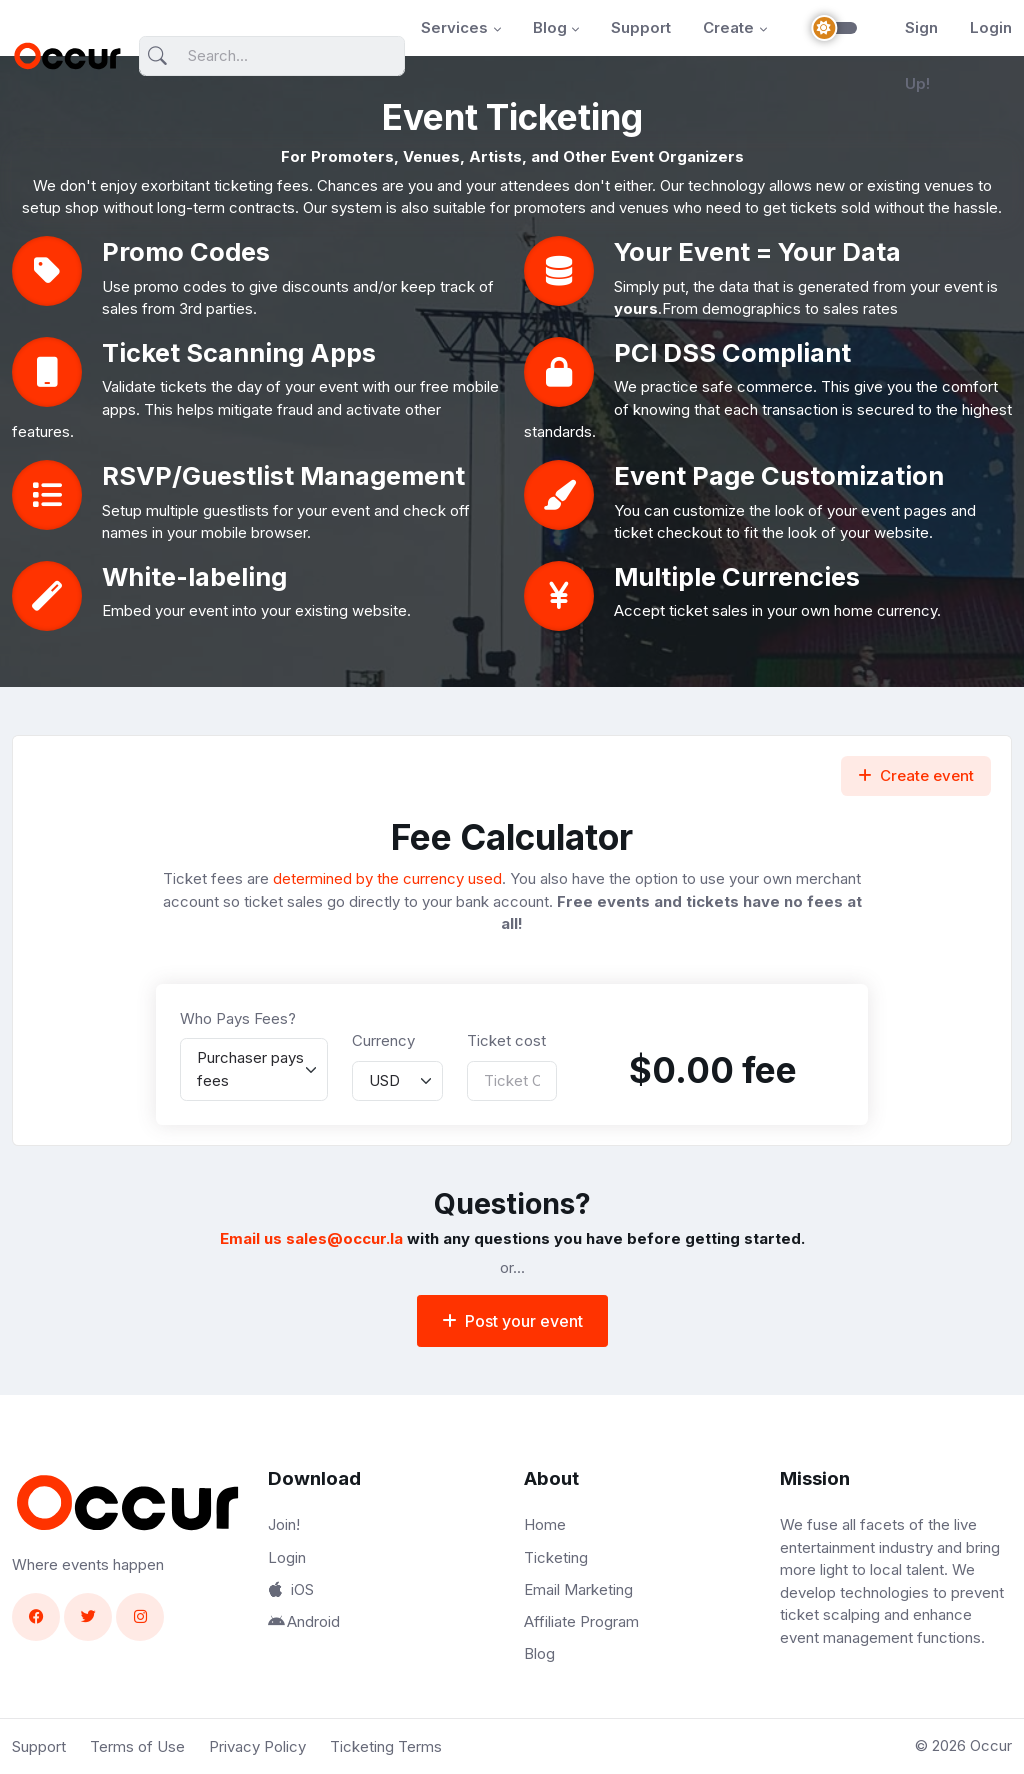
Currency (383, 1040)
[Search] (272, 56)
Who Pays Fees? (238, 1018)
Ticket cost (506, 1040)
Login (991, 27)
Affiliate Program (581, 1621)
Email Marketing (578, 1589)
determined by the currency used (387, 878)
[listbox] (254, 1069)
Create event (916, 775)
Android (304, 1621)
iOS (291, 1589)
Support (641, 27)
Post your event (512, 1321)
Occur (991, 1745)
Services (454, 27)
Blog (550, 27)
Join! (284, 1524)
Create (728, 27)
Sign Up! (921, 55)
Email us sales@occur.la (311, 1238)
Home (545, 1524)
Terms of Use (137, 1746)
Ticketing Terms (386, 1746)
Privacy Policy (257, 1746)
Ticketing (556, 1557)
